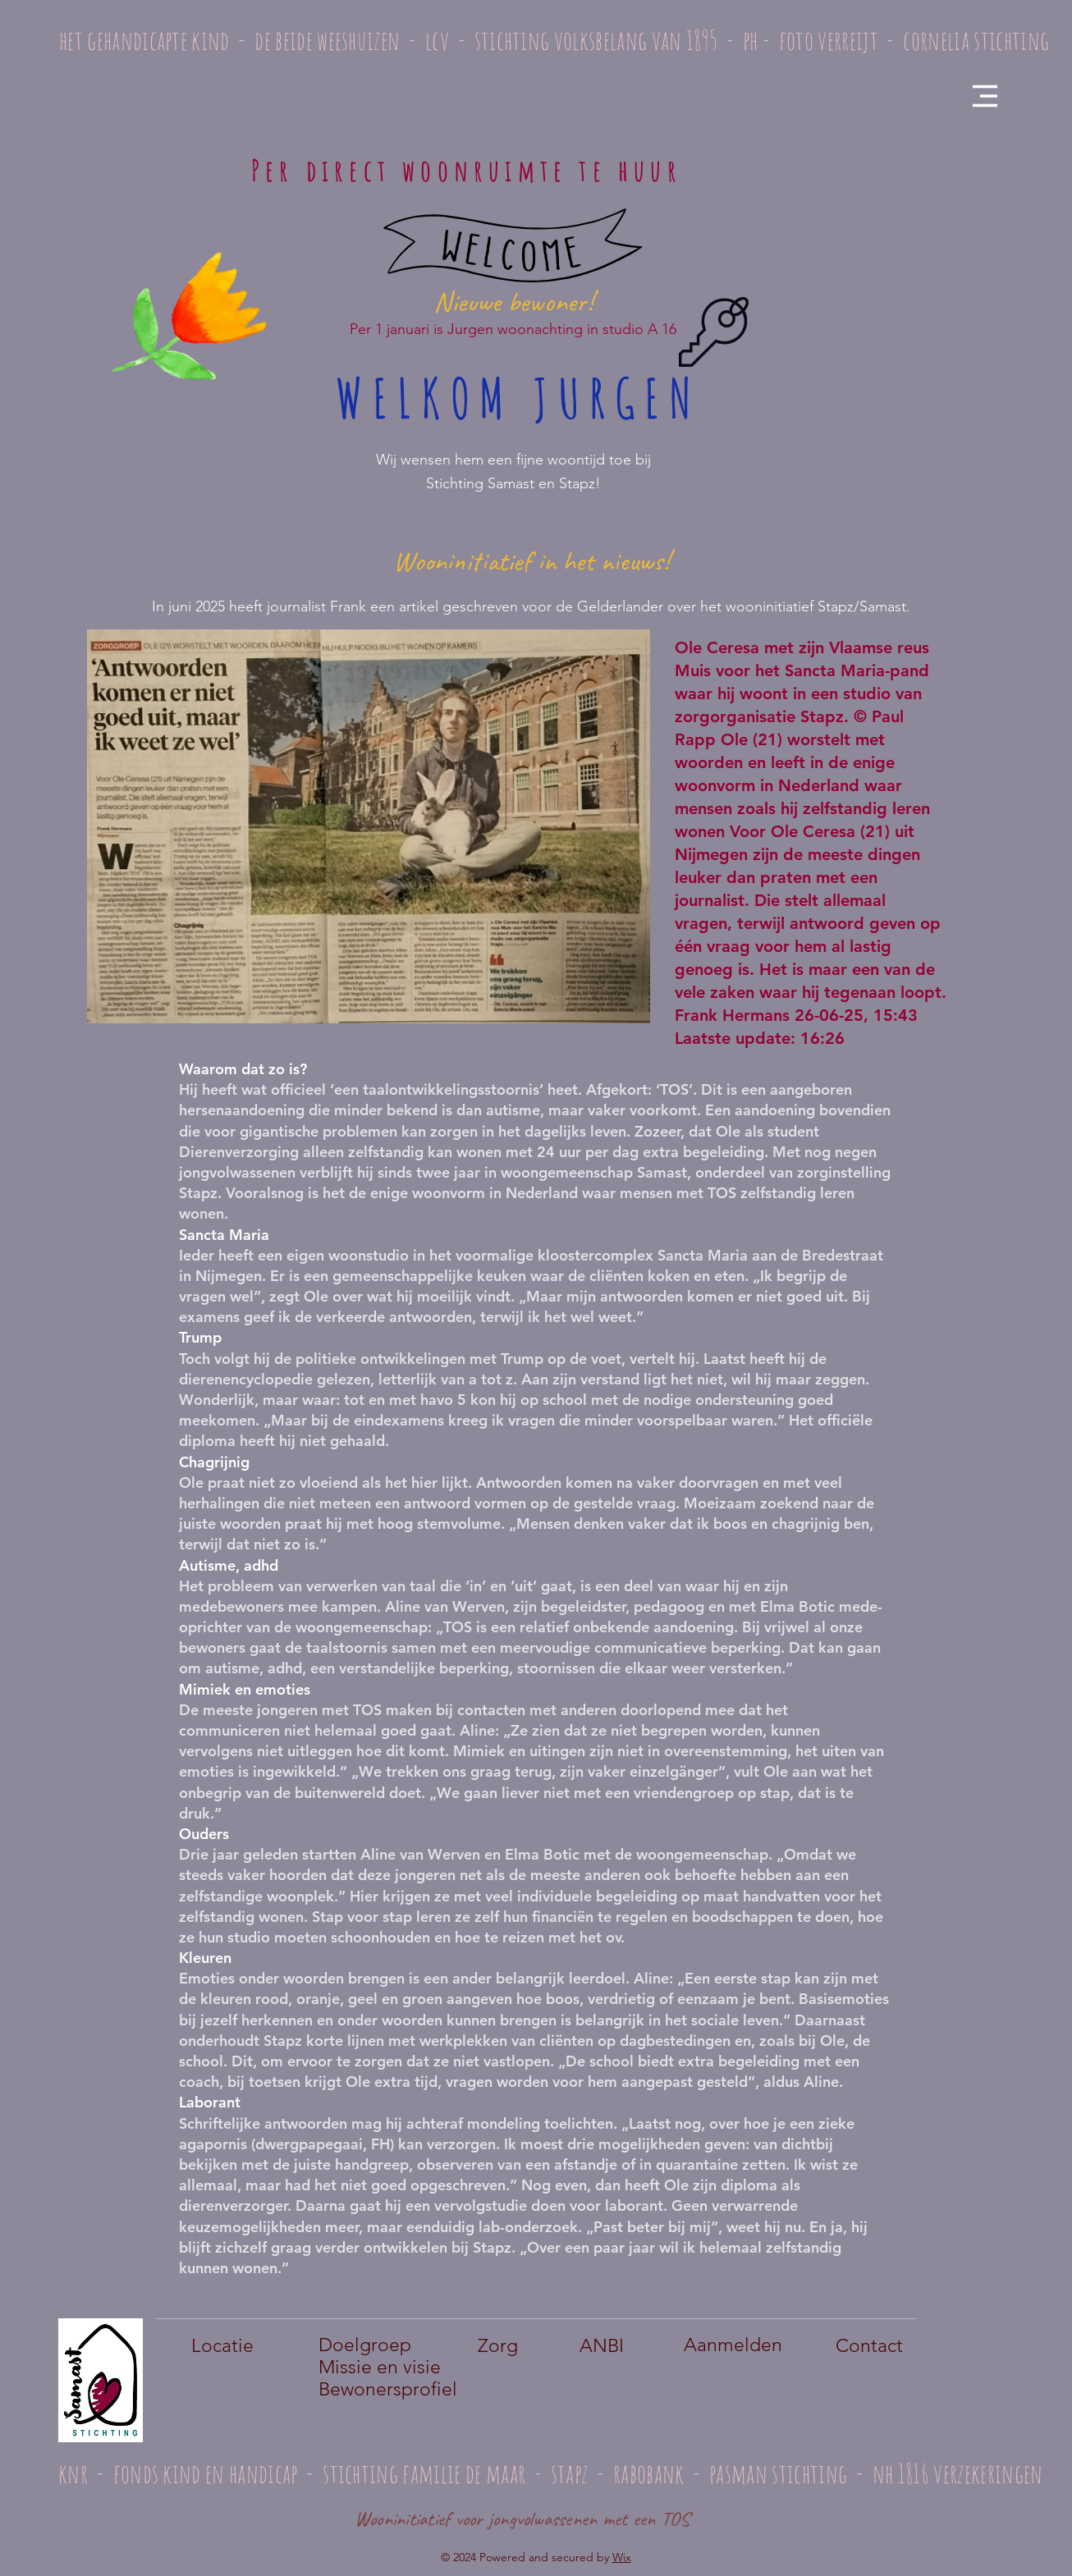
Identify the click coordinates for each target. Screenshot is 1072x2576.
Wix (621, 2557)
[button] (985, 96)
